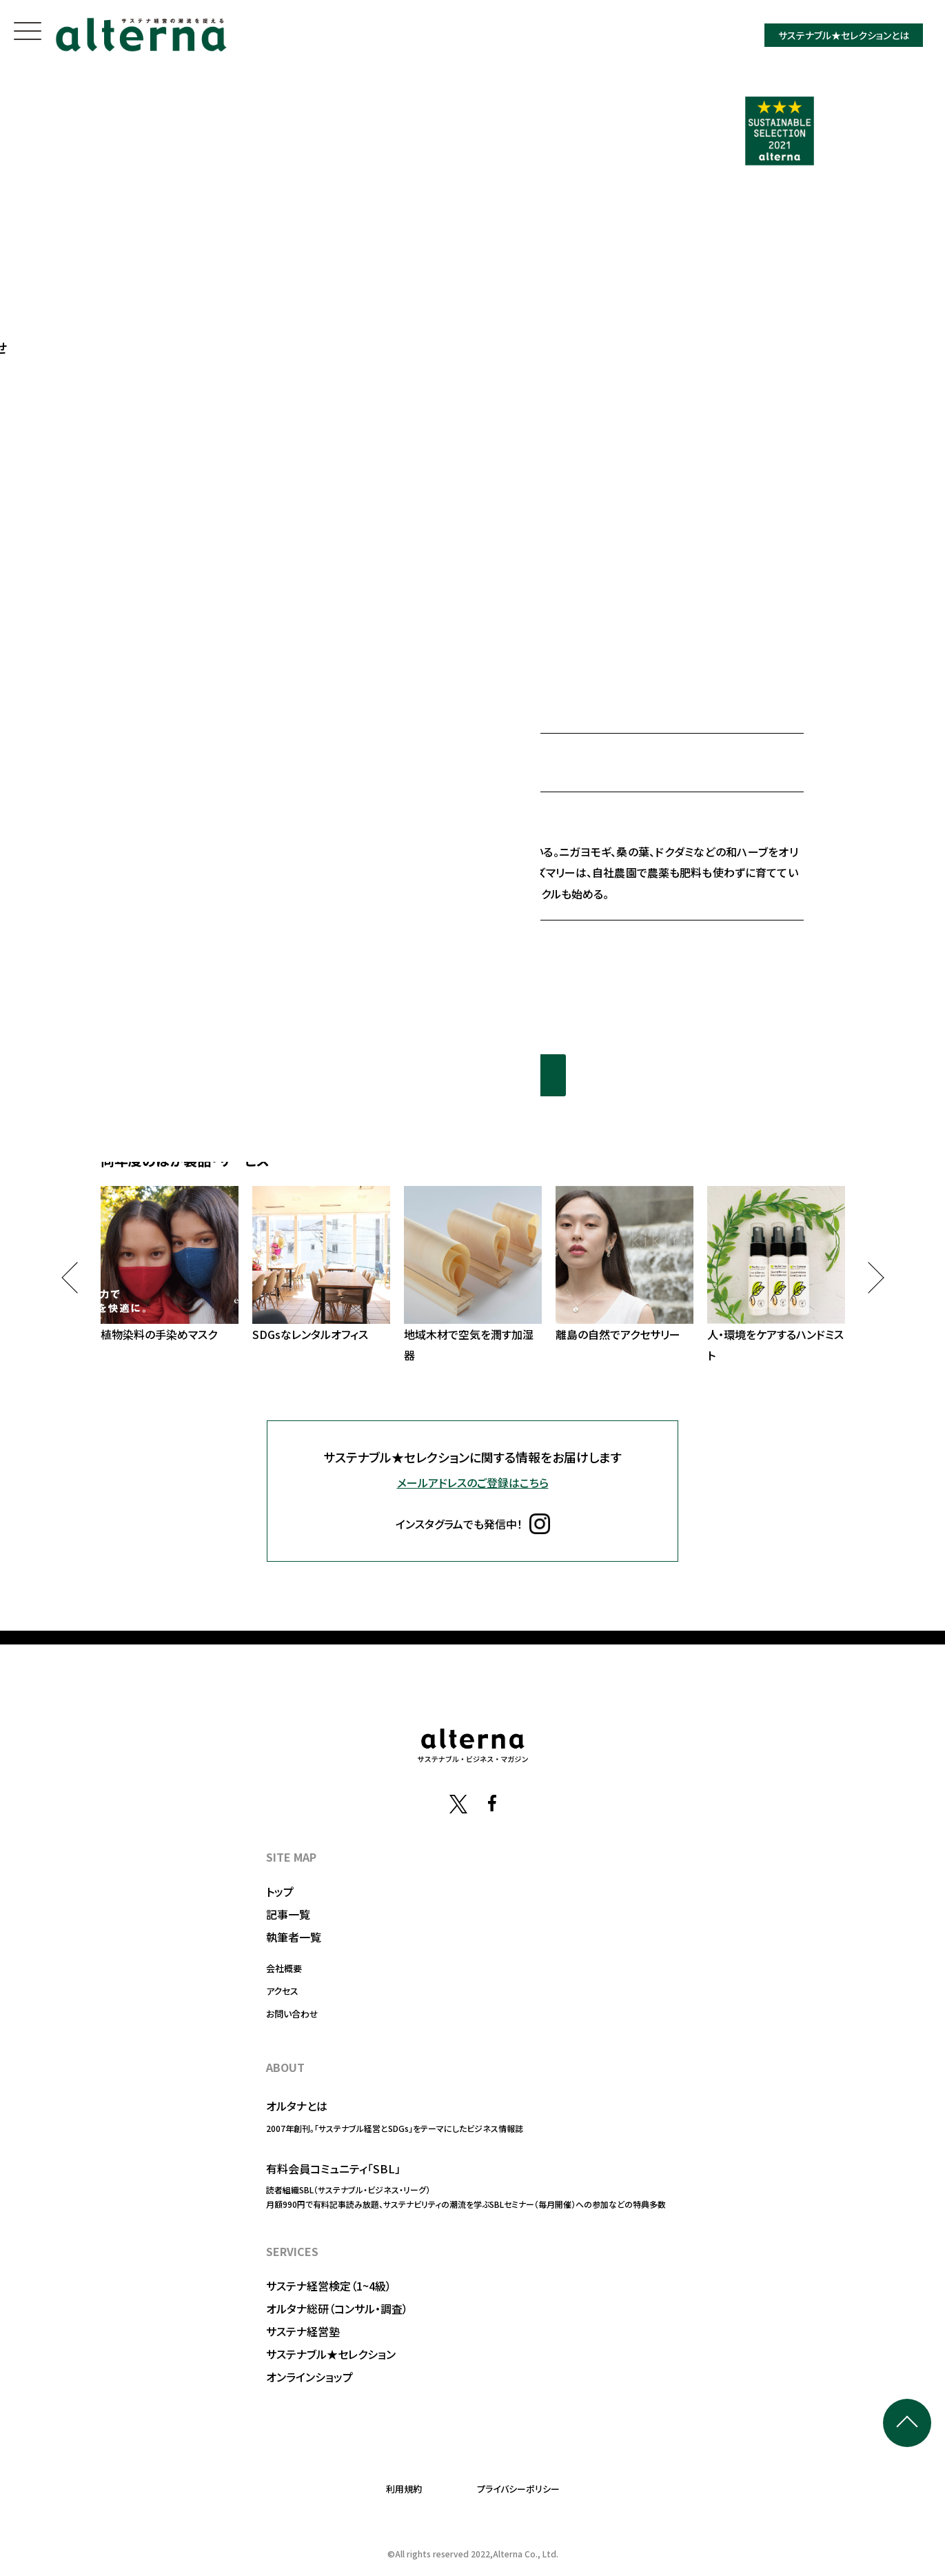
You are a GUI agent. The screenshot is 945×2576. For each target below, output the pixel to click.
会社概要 (284, 1968)
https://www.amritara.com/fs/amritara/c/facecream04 (352, 946)
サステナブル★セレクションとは (843, 35)
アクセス (282, 1991)
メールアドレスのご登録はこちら (473, 1482)
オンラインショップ (309, 2376)
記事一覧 (288, 1914)
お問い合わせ (292, 2013)
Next (868, 1277)
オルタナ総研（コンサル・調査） (337, 2308)
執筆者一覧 (293, 1937)
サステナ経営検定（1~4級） (329, 2285)
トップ (280, 1891)
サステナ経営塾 (303, 2331)
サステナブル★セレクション (331, 2354)
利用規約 (404, 2488)
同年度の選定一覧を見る (473, 1075)
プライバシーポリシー (518, 2488)
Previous (76, 1277)
